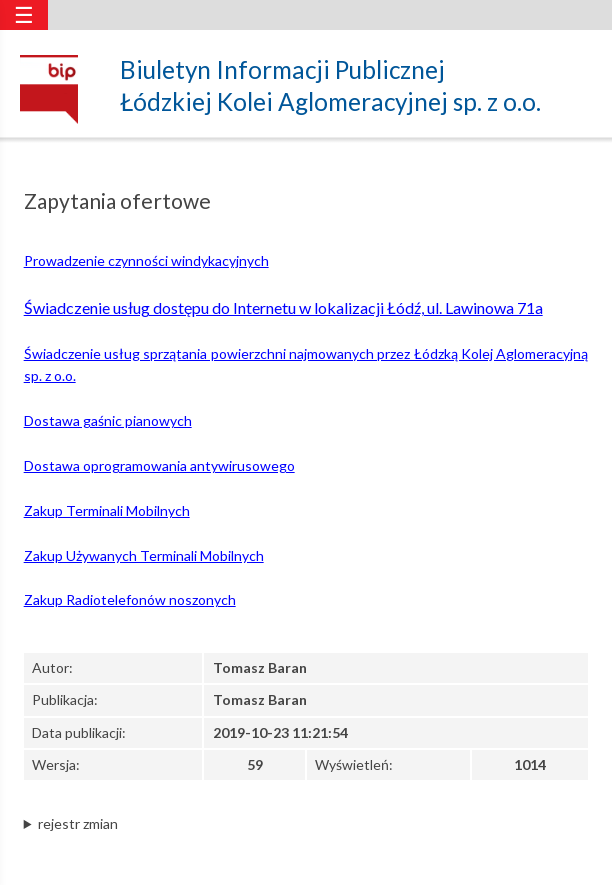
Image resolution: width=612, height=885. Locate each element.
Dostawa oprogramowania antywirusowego (159, 465)
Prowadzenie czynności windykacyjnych (146, 260)
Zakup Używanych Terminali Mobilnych (144, 555)
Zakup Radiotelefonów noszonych (130, 599)
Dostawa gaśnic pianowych (108, 420)
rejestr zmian (78, 823)
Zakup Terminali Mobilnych (107, 510)
